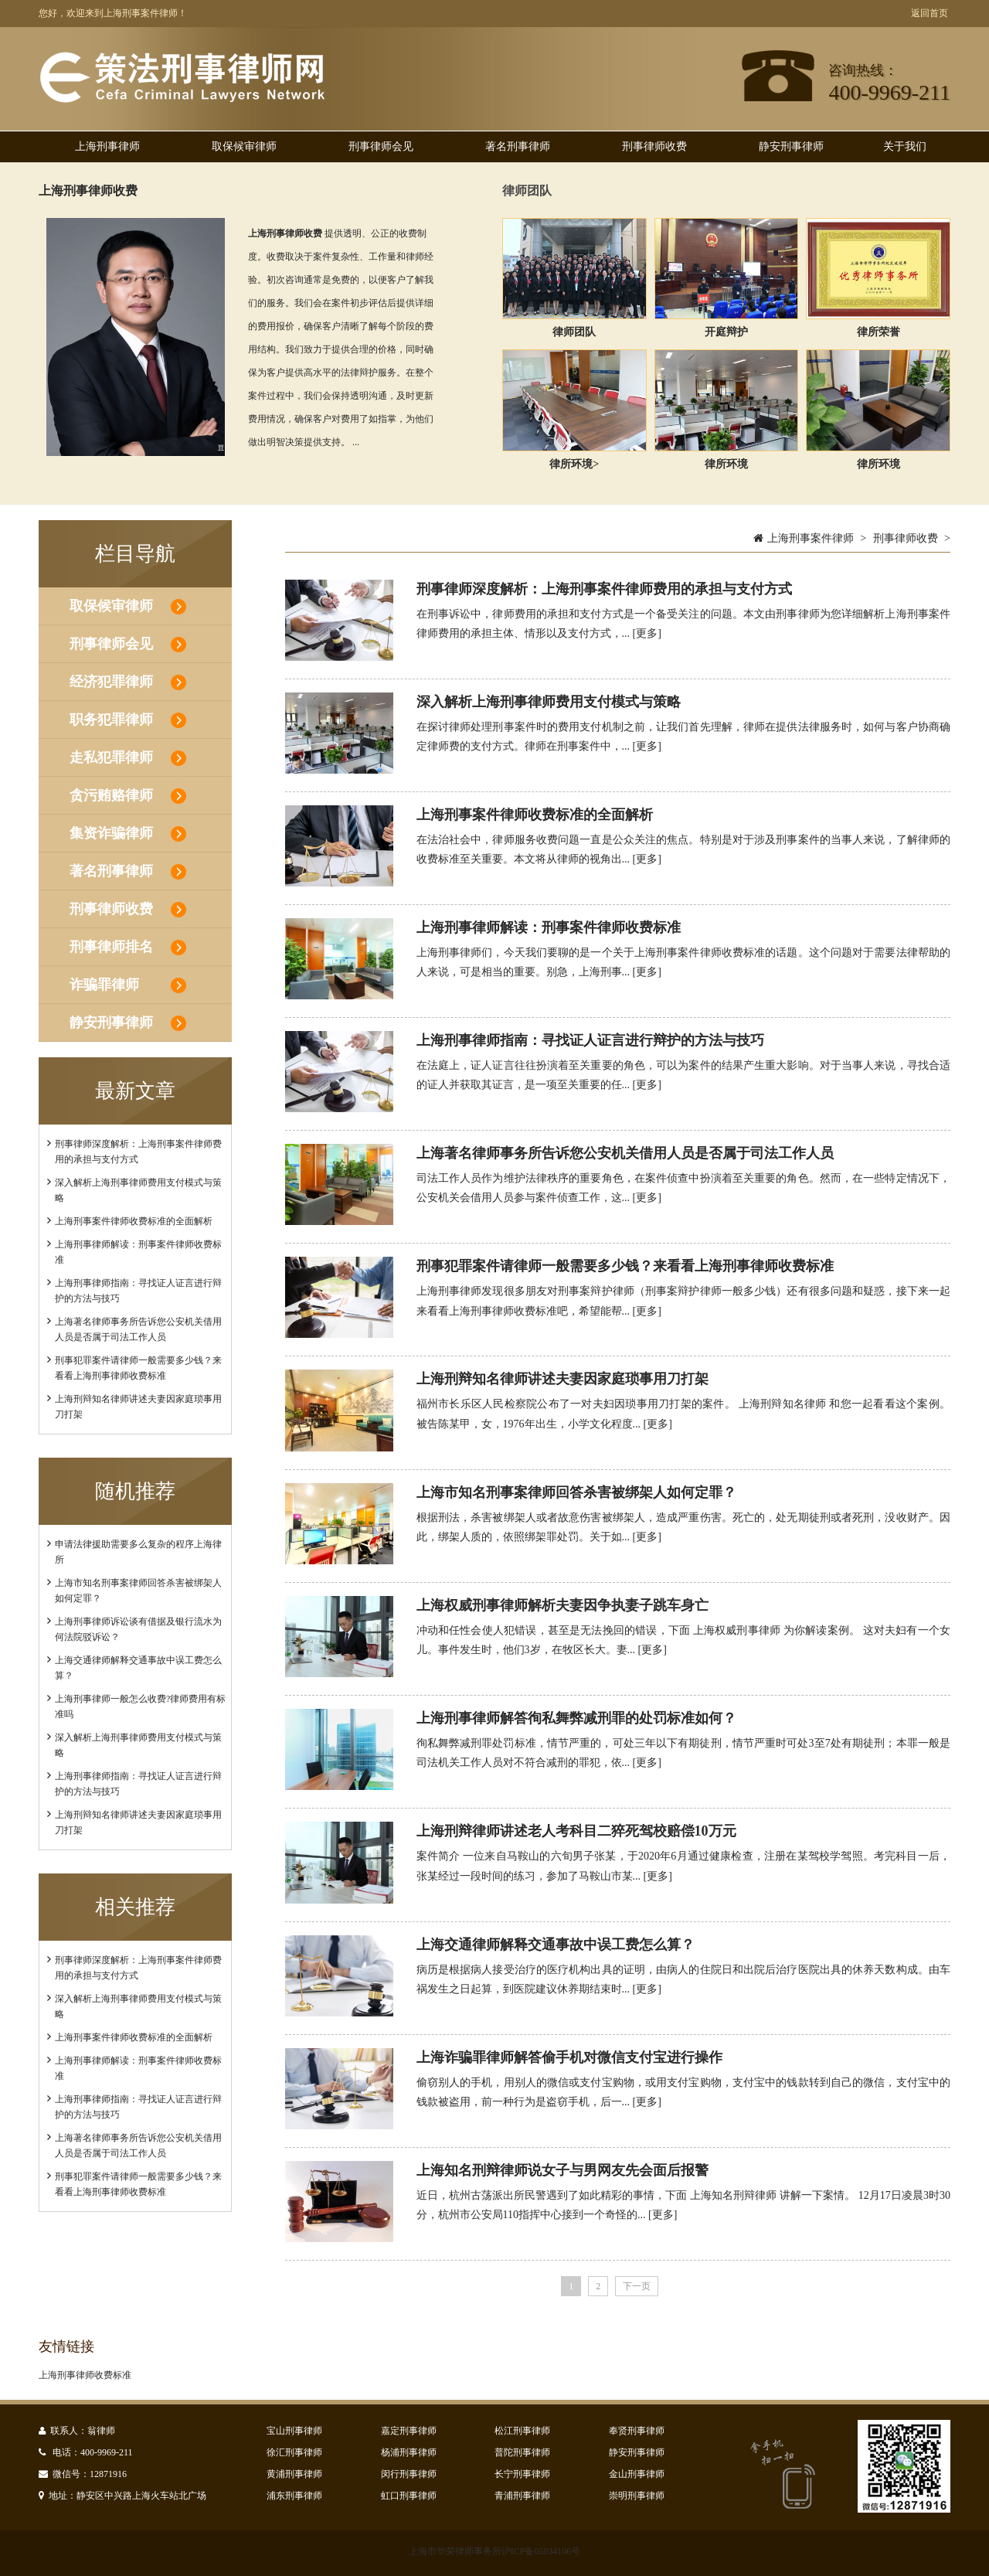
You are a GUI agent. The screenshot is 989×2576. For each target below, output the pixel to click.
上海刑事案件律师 (810, 538)
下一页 (637, 2286)
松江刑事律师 (522, 2430)
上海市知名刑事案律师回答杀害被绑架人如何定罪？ (576, 1492)
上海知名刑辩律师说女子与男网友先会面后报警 (562, 2170)
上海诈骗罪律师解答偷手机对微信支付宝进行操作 (569, 2057)
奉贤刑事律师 (636, 2430)
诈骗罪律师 (104, 984)
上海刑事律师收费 (88, 190)
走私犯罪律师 (111, 757)
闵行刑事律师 (409, 2474)
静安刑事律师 (791, 146)
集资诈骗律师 (111, 833)
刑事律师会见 (380, 146)
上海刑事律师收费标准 (85, 2375)
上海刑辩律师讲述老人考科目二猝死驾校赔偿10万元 (576, 1831)
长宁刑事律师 (522, 2474)
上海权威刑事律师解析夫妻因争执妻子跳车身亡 (562, 1605)
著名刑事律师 (517, 146)
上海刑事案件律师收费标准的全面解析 (133, 1221)
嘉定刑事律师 (409, 2430)
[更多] (647, 633)
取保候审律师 (244, 146)
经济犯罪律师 (111, 681)
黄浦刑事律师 (294, 2474)
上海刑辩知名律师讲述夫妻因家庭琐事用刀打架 (562, 1379)
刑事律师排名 (111, 947)
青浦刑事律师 (522, 2495)
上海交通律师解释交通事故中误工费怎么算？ (555, 1944)
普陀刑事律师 (522, 2452)
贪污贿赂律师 (111, 795)
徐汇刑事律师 (294, 2452)
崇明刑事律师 (636, 2495)
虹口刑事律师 (409, 2495)
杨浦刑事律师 (409, 2452)
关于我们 (904, 146)
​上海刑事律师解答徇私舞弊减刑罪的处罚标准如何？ (576, 1718)
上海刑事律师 (107, 146)
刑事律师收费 (654, 146)
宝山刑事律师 (294, 2430)
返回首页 (929, 13)
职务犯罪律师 (111, 719)
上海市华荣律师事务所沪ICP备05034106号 (495, 2551)
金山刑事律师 (636, 2474)
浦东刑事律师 (294, 2495)
